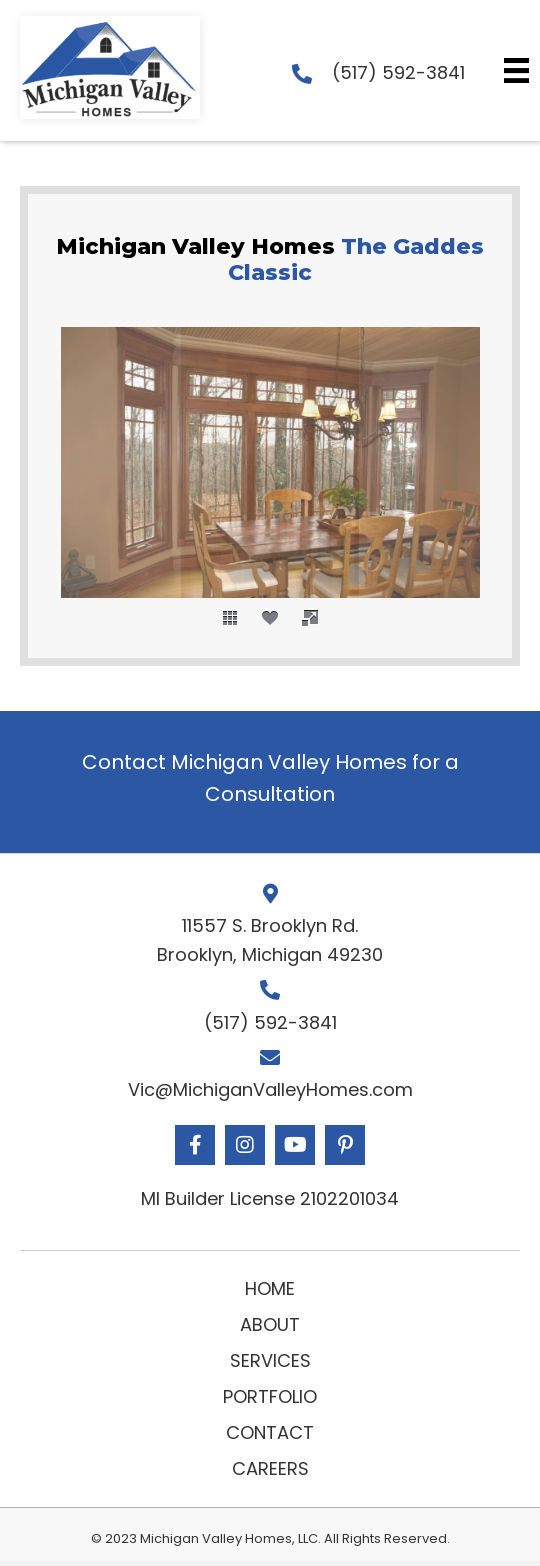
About (270, 1324)
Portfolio (270, 1396)
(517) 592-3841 (398, 72)
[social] (270, 618)
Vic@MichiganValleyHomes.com (270, 1089)
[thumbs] (230, 618)
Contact (270, 1432)
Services (270, 1360)
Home (270, 1288)
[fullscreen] (310, 618)
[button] (195, 1145)
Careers (270, 1468)
